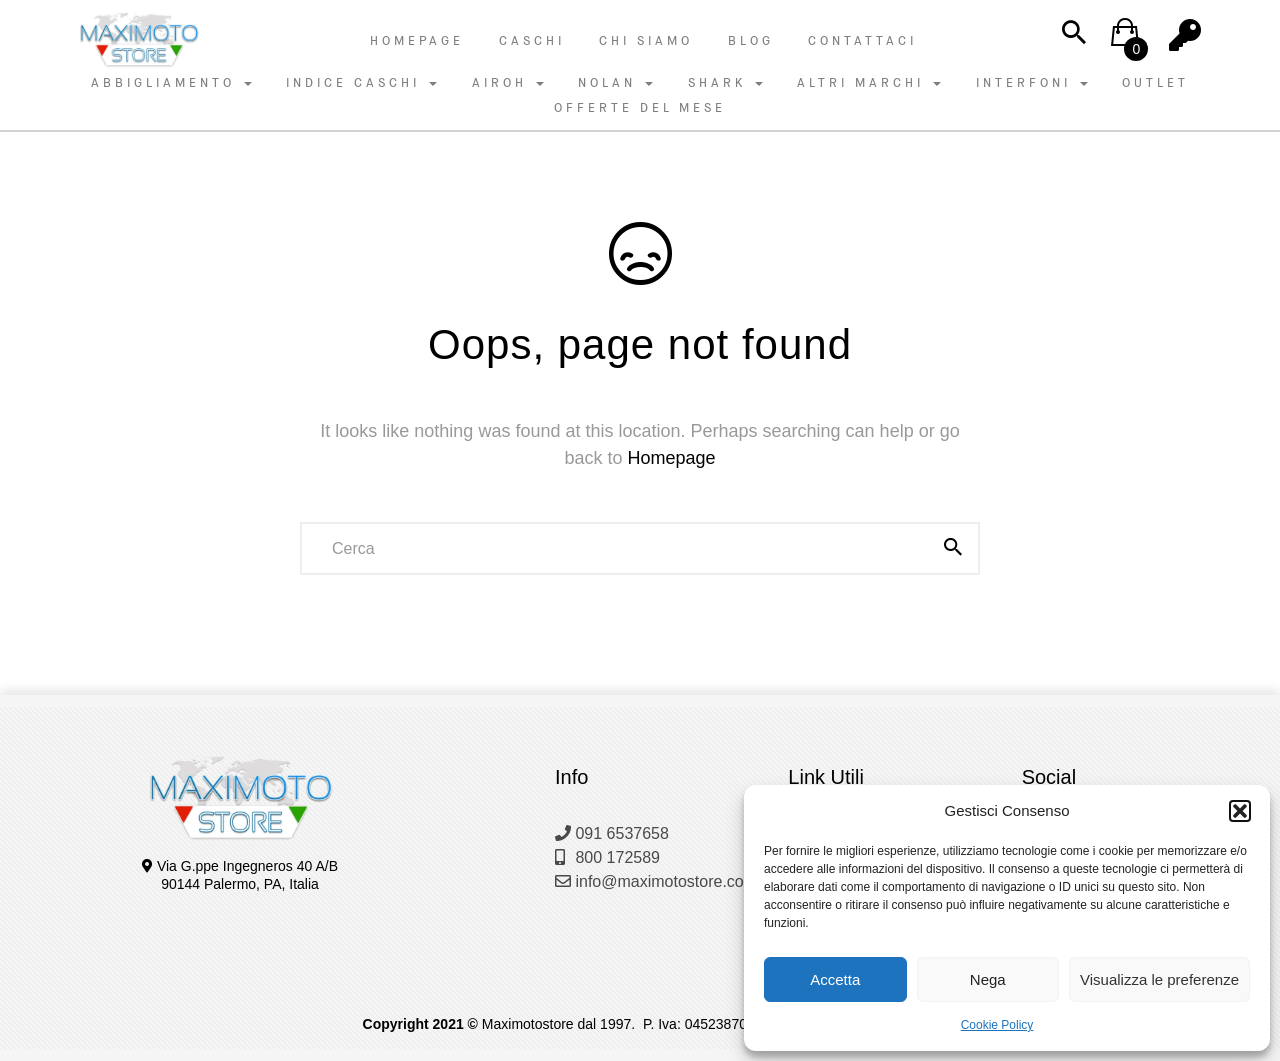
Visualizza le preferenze (1159, 979)
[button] (1240, 811)
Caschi (532, 41)
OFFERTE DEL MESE (640, 108)
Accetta (835, 979)
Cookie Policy (997, 1025)
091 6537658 (612, 833)
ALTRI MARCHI (869, 83)
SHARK (725, 83)
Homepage (417, 41)
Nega (988, 979)
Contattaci (862, 41)
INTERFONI (1032, 83)
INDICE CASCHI (361, 83)
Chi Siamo (646, 41)
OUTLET (1155, 83)
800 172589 (607, 857)
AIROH (508, 83)
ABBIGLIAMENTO (171, 83)
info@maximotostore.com (656, 881)
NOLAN (615, 83)
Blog (751, 41)
